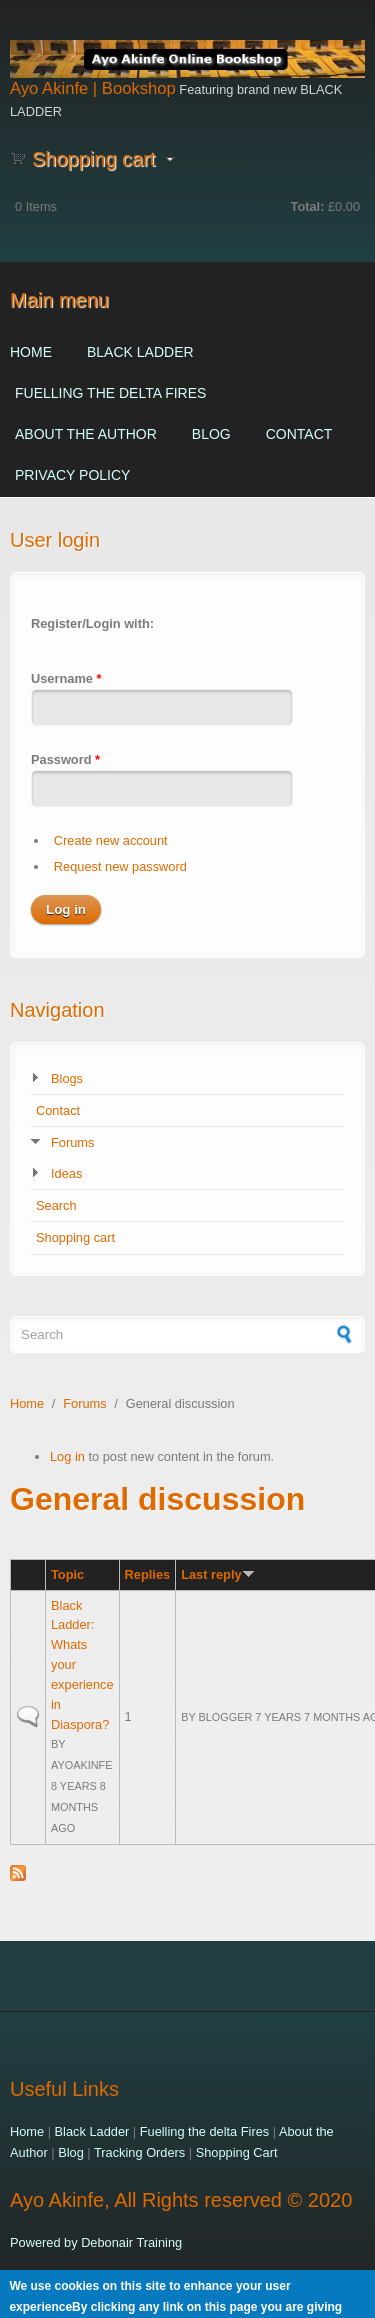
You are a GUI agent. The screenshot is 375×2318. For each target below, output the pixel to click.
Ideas (66, 1173)
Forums (72, 1142)
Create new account (111, 840)
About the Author (86, 434)
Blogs (67, 1078)
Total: (308, 206)
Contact (299, 434)
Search (56, 1205)
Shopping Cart (237, 2152)
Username (66, 678)
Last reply (217, 1574)
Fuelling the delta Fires (110, 393)
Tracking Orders (139, 2152)
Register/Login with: (92, 623)
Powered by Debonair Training (96, 2242)
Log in (67, 1456)
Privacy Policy (72, 475)
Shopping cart (75, 1237)
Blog (211, 434)
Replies (148, 1574)
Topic (67, 1574)
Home (31, 352)
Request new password (120, 866)
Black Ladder (140, 352)
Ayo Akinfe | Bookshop (93, 88)
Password (65, 759)
